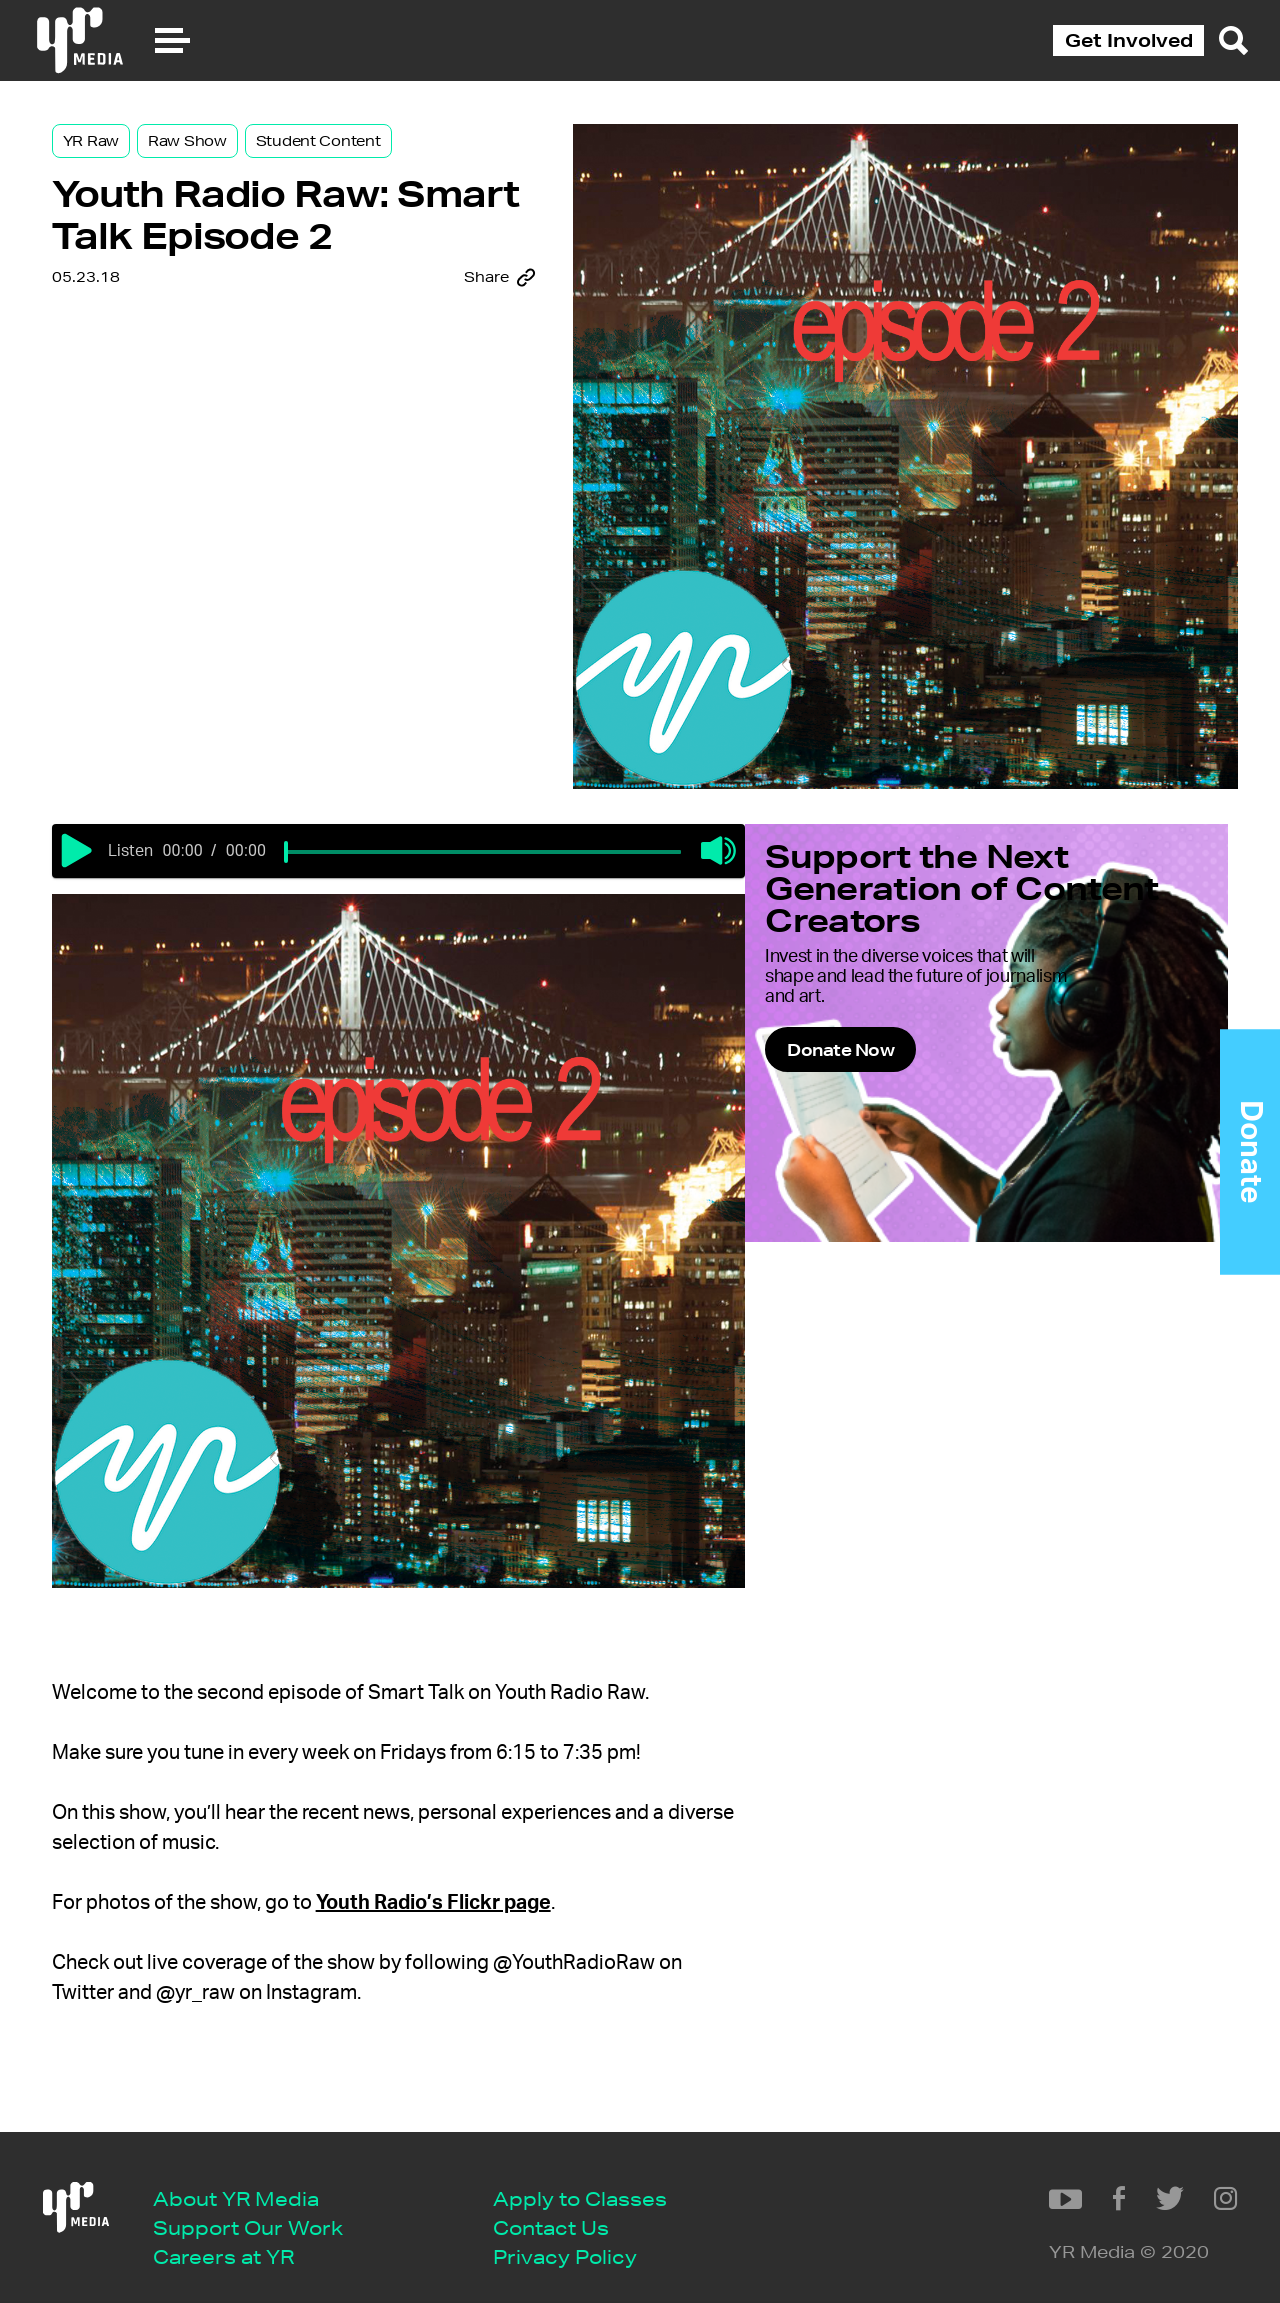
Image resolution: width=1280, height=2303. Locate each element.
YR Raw (139, 162)
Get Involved (1129, 40)
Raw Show (235, 162)
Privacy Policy (582, 2240)
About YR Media (253, 2179)
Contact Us (568, 2209)
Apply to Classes (597, 2179)
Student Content (366, 162)
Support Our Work (265, 2209)
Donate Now (940, 1096)
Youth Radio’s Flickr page (481, 1857)
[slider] (366, 846)
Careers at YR (240, 2240)
